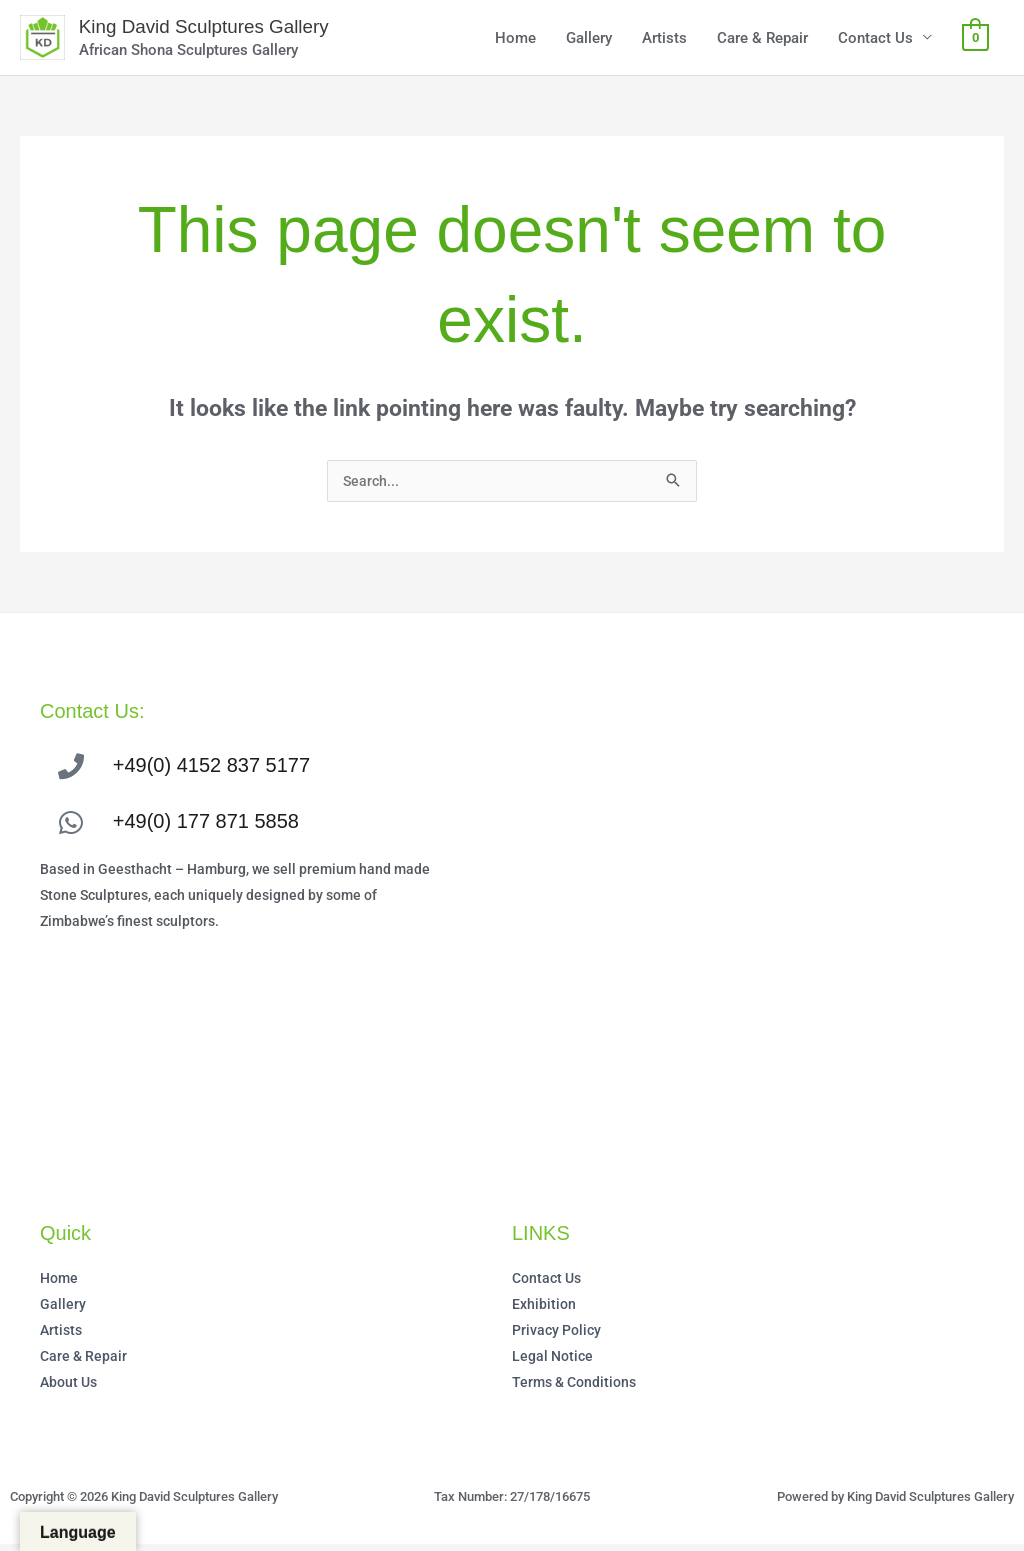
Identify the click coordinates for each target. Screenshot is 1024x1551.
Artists (664, 40)
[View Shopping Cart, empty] (975, 40)
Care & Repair (762, 40)
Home (515, 40)
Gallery (589, 40)
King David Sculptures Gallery (218, 29)
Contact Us (875, 40)
